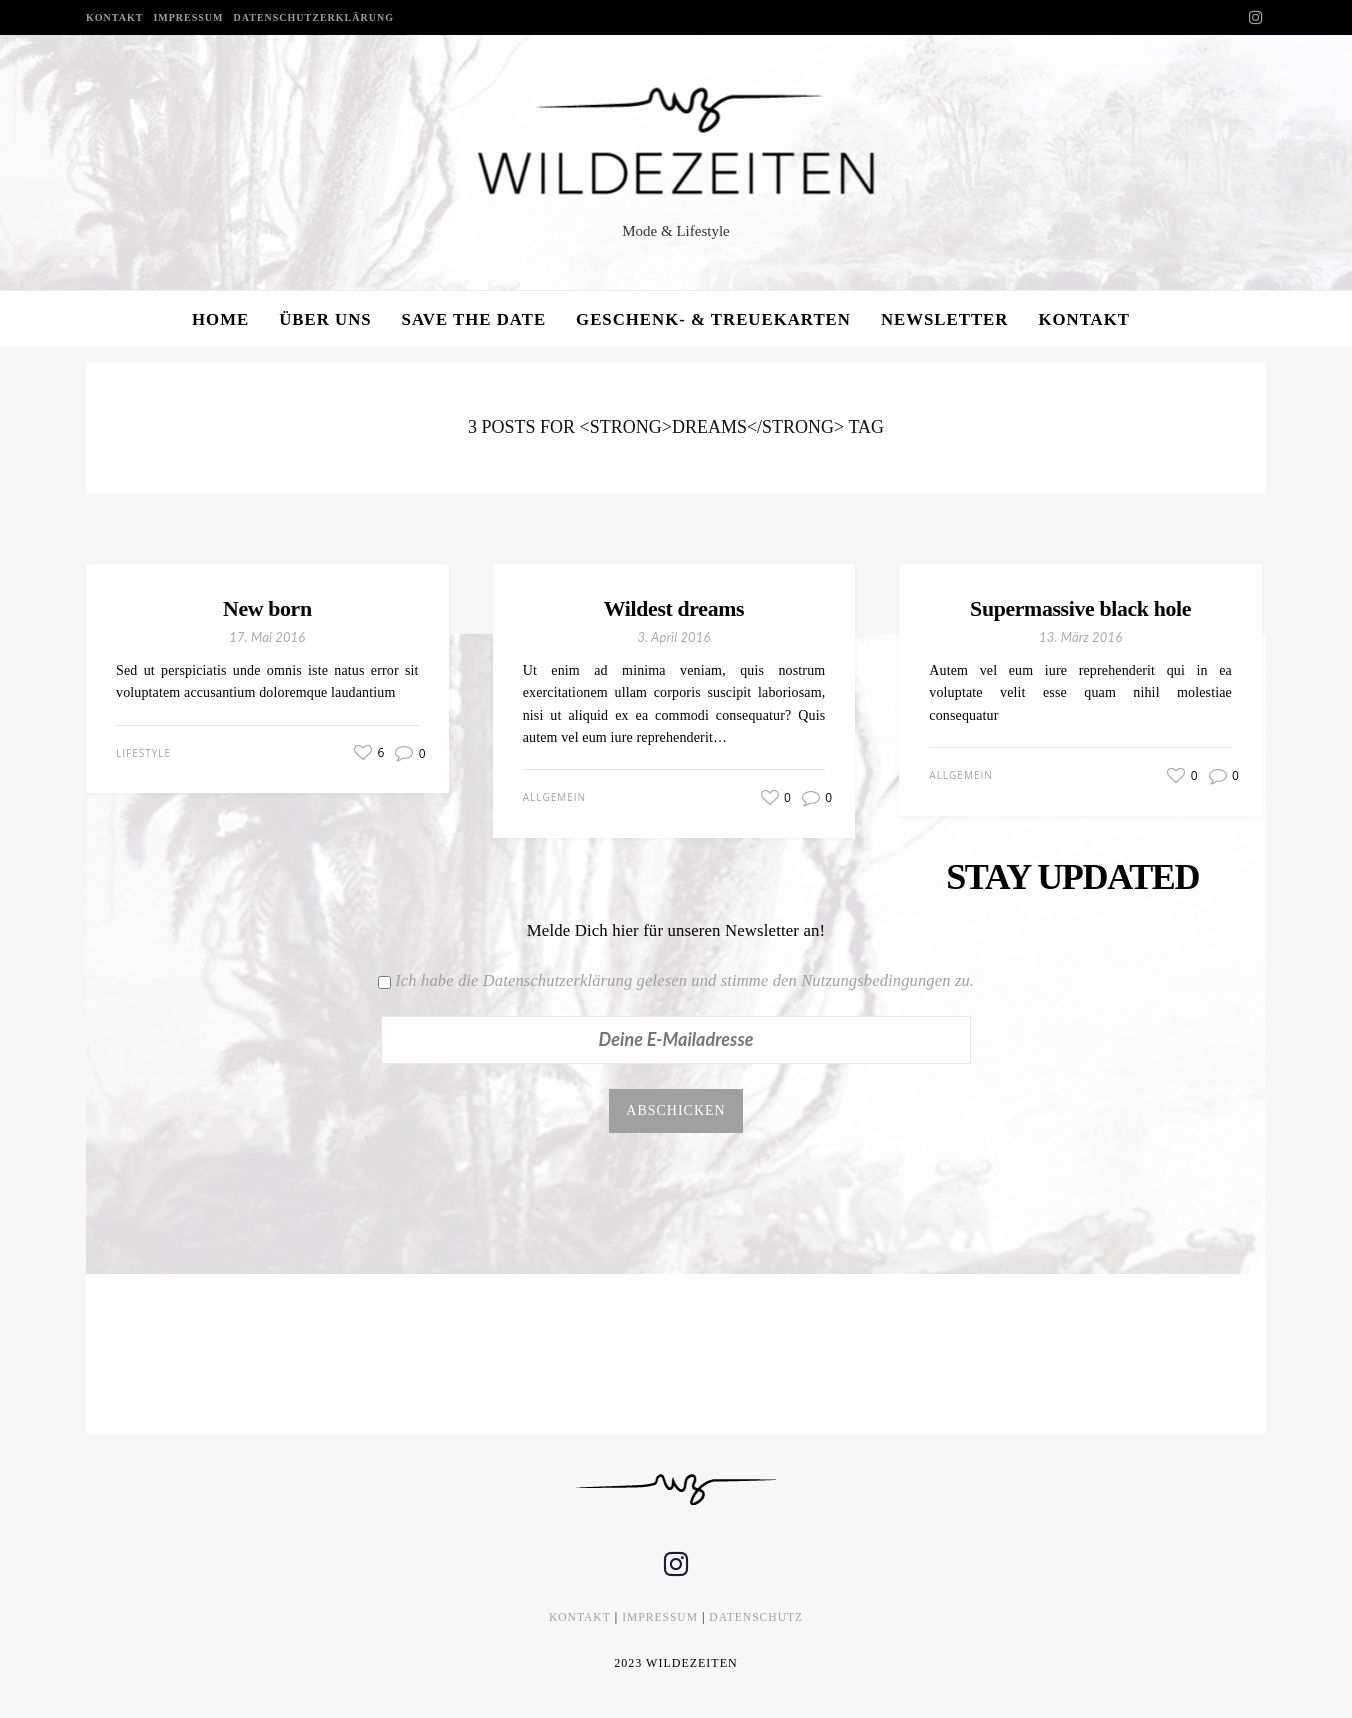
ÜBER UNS (325, 319)
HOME (220, 319)
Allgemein (554, 798)
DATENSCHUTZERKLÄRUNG (314, 17)
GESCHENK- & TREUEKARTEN (713, 319)
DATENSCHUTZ (758, 1620)
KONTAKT (114, 17)
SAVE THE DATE (474, 319)
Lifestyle (143, 753)
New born (268, 608)
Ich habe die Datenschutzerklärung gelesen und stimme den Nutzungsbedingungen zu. (685, 980)
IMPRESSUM (188, 17)
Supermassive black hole (1080, 608)
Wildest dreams (674, 608)
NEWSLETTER (945, 319)
